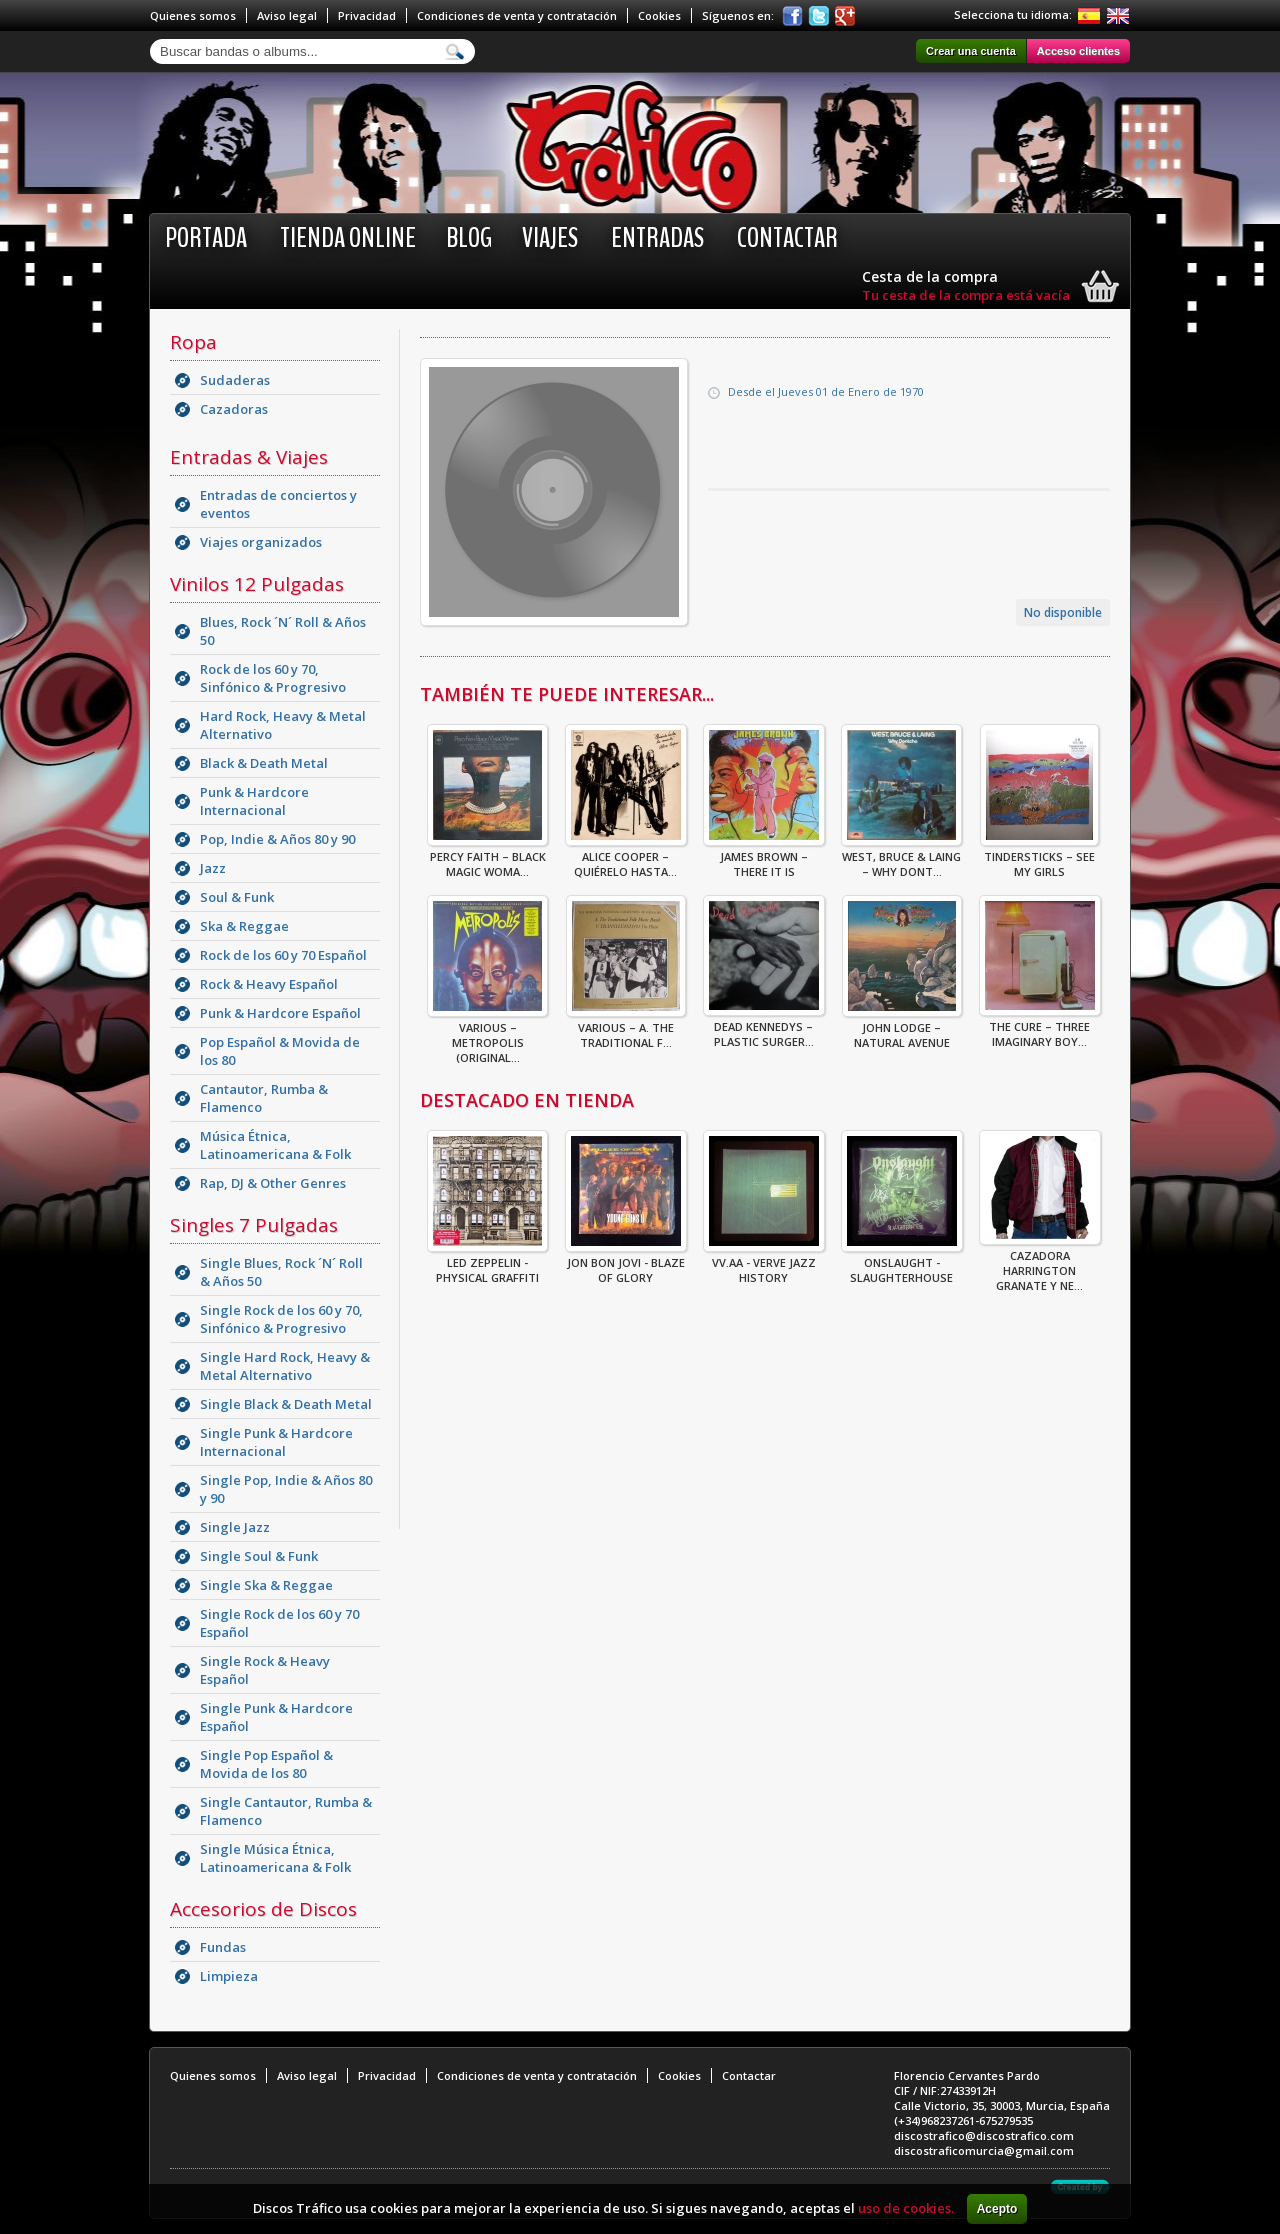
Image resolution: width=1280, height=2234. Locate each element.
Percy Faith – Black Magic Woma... (487, 858)
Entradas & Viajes (249, 457)
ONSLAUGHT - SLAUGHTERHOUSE (902, 1264)
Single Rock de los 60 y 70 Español (279, 1623)
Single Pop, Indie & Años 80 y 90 (286, 1489)
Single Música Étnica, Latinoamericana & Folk (275, 1858)
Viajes (550, 238)
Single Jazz (235, 1527)
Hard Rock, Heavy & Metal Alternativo (283, 725)
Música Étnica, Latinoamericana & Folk (275, 1145)
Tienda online (348, 238)
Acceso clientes (1078, 51)
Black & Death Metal (264, 763)
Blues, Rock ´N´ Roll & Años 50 (283, 631)
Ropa (193, 342)
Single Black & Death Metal (286, 1404)
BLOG (469, 238)
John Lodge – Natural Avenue (902, 1029)
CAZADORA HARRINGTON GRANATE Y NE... (1040, 1264)
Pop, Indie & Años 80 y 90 (277, 839)
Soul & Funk (237, 897)
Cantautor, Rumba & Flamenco (264, 1098)
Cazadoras (234, 409)
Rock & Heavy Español (269, 984)
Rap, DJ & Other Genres (273, 1183)
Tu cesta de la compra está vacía (966, 295)
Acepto (997, 2209)
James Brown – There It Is (764, 858)
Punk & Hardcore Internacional (254, 801)
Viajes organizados (261, 542)
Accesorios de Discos (263, 1909)
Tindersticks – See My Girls (1039, 858)
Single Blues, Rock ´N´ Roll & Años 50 (281, 1272)
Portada (206, 238)
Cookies (659, 15)
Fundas (223, 1947)
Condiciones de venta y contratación (517, 15)
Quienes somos (193, 15)
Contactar (787, 238)
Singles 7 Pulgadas (254, 1225)
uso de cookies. (906, 2208)
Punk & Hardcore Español (280, 1013)
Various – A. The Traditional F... (626, 1029)
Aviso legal (287, 15)
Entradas (657, 238)
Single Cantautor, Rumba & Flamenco (286, 1811)
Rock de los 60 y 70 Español (283, 955)
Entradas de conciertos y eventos (278, 504)
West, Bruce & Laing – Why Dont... (901, 858)
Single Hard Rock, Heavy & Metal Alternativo (285, 1366)
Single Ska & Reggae (266, 1585)
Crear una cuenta (971, 51)
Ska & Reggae (244, 926)
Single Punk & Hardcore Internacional (276, 1442)
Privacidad (367, 15)
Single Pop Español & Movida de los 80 (266, 1764)
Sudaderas (235, 380)
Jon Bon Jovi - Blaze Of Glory (626, 1264)
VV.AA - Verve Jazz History (764, 1264)
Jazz (213, 868)
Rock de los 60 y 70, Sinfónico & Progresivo (273, 678)
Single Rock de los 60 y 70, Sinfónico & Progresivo (281, 1319)
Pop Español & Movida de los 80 (280, 1051)
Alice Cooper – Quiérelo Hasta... (626, 858)
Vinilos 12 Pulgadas (257, 584)
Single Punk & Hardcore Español (276, 1717)
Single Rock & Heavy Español (265, 1670)
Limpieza (229, 1976)
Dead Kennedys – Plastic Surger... (764, 1028)
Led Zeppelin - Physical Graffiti (487, 1264)
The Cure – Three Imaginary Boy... (1040, 1028)
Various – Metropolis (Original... (487, 1036)
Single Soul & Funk (259, 1556)
